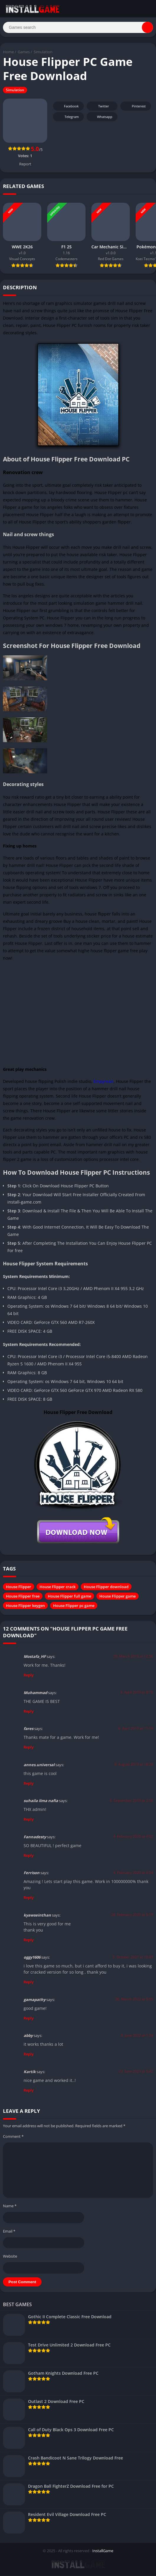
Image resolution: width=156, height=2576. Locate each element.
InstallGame (102, 2551)
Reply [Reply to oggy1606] (29, 1982)
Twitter (99, 107)
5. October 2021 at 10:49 (133, 1957)
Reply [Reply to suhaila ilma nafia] (29, 1820)
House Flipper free (23, 1596)
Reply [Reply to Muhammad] (29, 1711)
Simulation (43, 52)
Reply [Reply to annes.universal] (29, 1783)
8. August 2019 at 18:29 (133, 1765)
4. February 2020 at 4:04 (133, 1873)
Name (10, 2206)
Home (8, 52)
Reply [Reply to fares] (29, 1748)
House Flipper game (117, 1596)
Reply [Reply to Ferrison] (29, 1898)
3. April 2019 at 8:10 (136, 1693)
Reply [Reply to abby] (29, 2055)
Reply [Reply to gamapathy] (29, 2018)
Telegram (68, 117)
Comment (13, 2137)
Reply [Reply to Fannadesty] (29, 1856)
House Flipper (18, 1587)
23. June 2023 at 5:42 (136, 2072)
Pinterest (135, 107)
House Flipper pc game (73, 1606)
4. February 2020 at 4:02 (133, 1837)
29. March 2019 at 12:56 (133, 1656)
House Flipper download (106, 1587)
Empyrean (103, 1082)
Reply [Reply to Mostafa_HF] (29, 1675)
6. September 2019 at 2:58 (131, 1801)
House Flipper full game (69, 1596)
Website (10, 2257)
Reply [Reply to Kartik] (29, 2090)
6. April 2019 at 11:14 (135, 1728)
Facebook (68, 107)
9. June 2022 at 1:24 (137, 2035)
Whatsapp (101, 117)
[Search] (78, 27)
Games (24, 52)
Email (9, 2231)
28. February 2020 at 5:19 (132, 1915)
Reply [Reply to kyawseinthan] (29, 1940)
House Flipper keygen (25, 1606)
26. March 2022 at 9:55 (134, 1999)
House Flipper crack (57, 1587)
